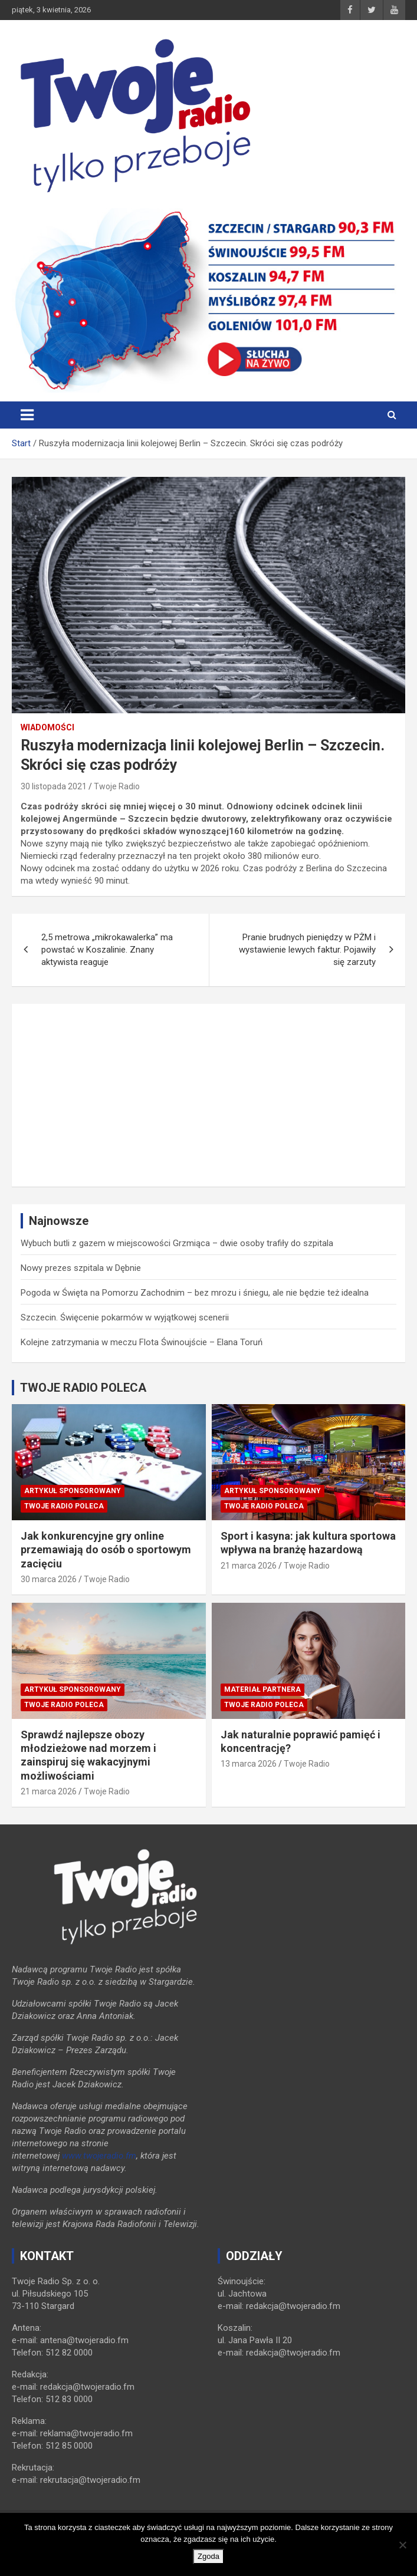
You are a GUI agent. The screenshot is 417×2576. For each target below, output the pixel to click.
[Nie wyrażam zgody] (402, 2545)
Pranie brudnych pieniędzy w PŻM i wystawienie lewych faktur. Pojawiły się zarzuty (307, 949)
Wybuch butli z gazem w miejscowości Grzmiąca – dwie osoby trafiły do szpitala (177, 1243)
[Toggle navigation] (27, 415)
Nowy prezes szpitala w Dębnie (81, 1268)
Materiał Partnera (262, 1689)
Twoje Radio (117, 786)
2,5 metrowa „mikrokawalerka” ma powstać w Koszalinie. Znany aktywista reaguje (107, 949)
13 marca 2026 (249, 1763)
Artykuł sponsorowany (72, 1491)
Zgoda (208, 2556)
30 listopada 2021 (54, 786)
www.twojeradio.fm (99, 2155)
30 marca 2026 (49, 1579)
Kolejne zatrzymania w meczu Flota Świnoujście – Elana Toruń (141, 1342)
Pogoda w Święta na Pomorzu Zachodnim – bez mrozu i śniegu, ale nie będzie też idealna (195, 1292)
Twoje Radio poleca (64, 1506)
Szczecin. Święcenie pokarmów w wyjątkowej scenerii (125, 1317)
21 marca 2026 (249, 1565)
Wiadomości (47, 727)
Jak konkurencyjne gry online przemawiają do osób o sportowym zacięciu (106, 1550)
